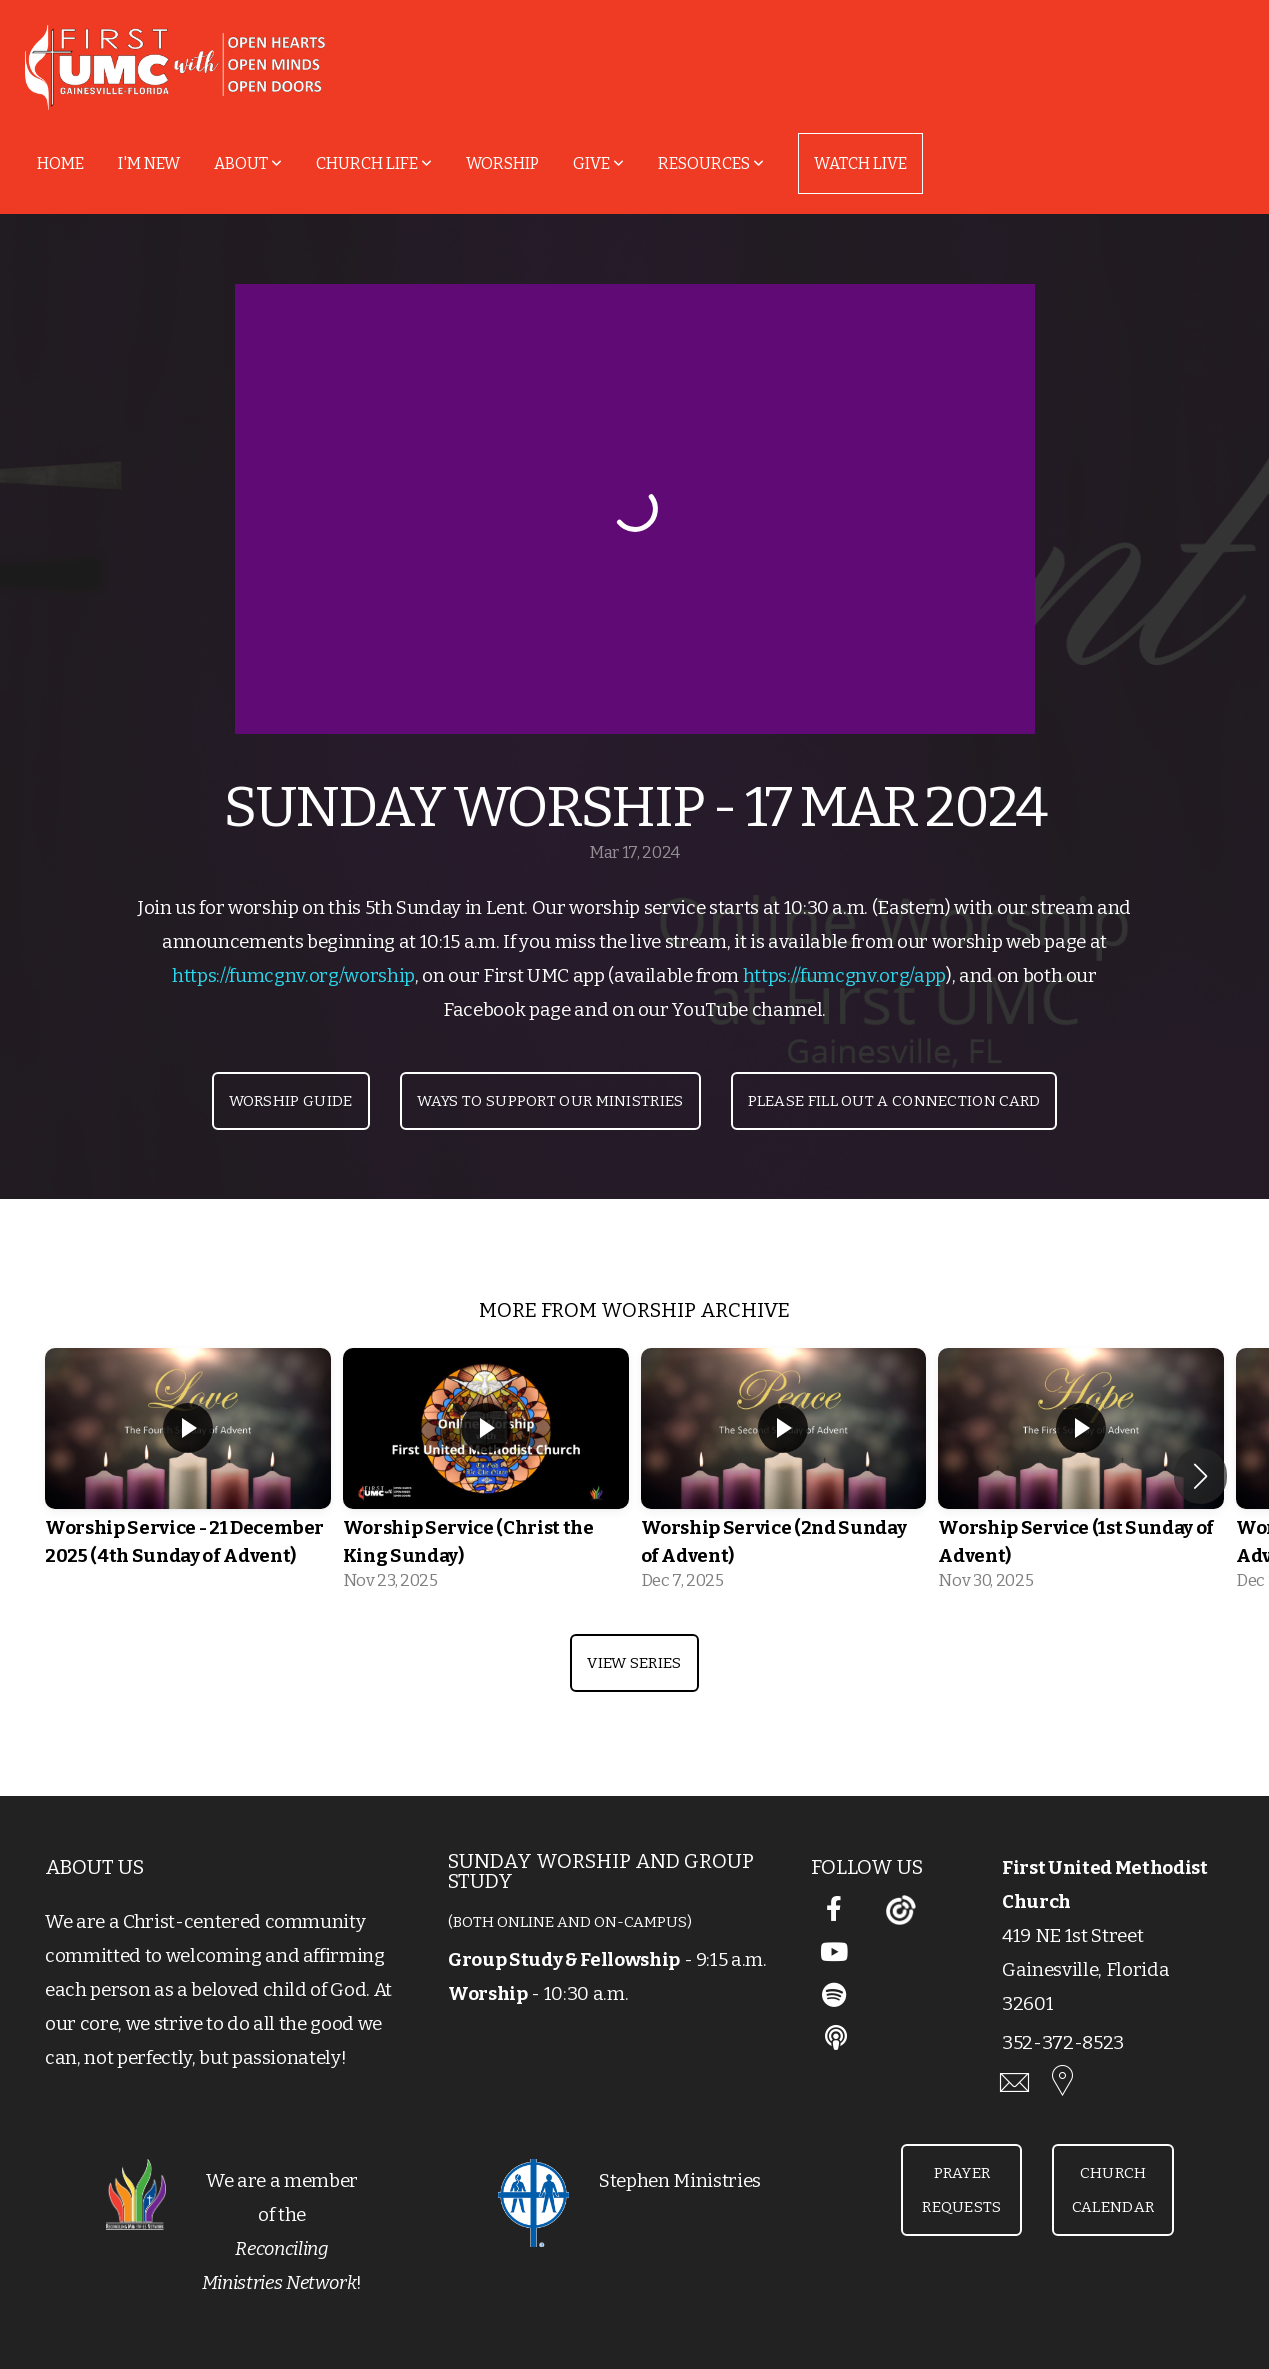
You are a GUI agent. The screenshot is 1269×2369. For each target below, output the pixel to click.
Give (598, 163)
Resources (711, 163)
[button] (1200, 1476)
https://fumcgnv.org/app (844, 976)
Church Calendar (1113, 2190)
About (248, 163)
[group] (188, 1476)
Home (60, 163)
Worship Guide (291, 1101)
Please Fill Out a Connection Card (894, 1101)
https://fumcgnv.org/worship (293, 976)
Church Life (374, 163)
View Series (634, 1663)
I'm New (149, 163)
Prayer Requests (961, 2190)
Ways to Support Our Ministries (550, 1101)
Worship (502, 163)
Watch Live (860, 163)
